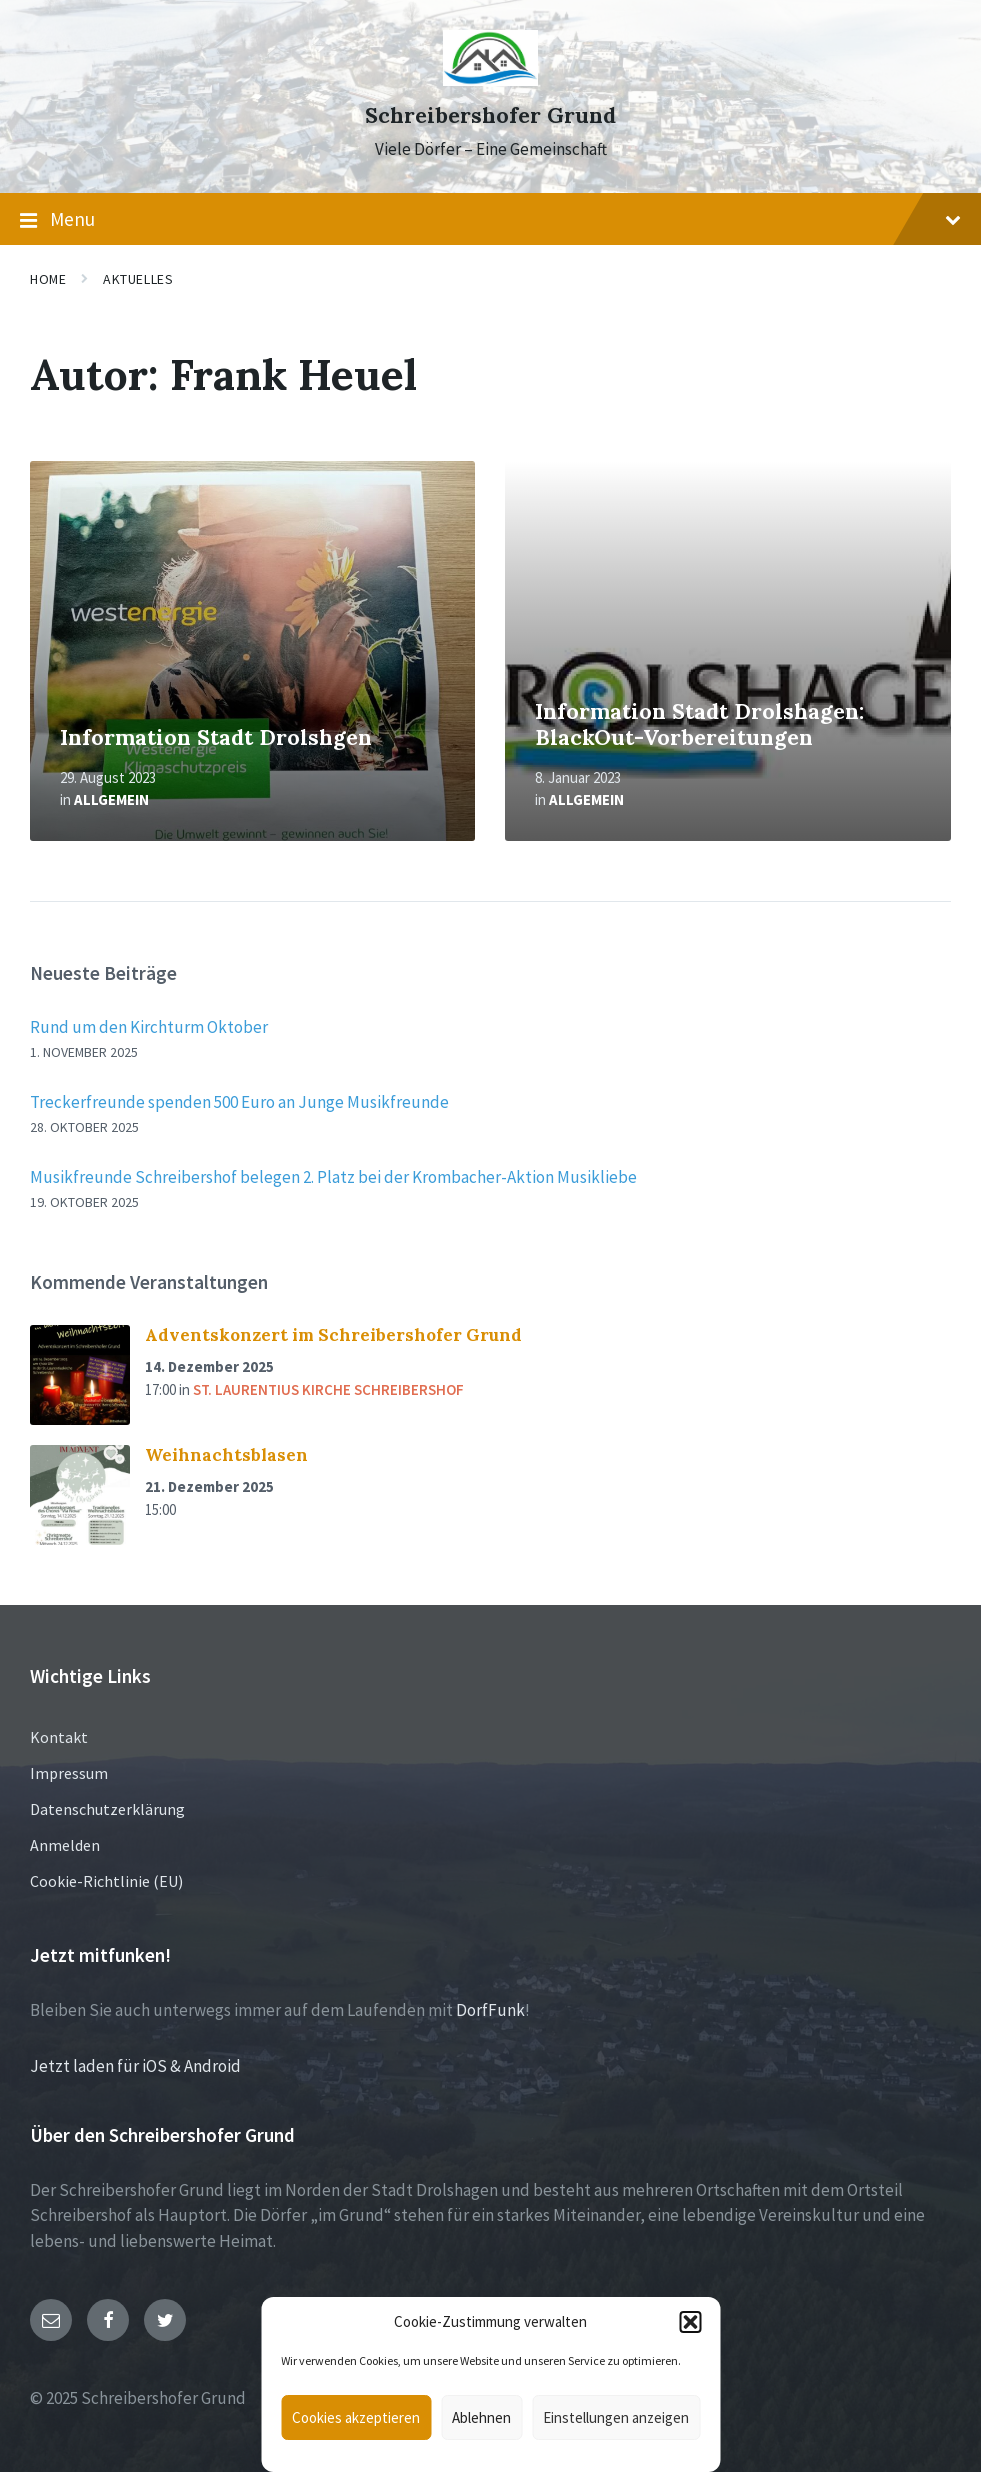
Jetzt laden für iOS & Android (135, 2066)
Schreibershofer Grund (490, 115)
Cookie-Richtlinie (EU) (106, 1881)
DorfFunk (490, 2010)
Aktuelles (138, 279)
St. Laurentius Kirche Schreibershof (328, 1389)
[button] (690, 2322)
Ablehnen (481, 2417)
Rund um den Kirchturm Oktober (149, 1027)
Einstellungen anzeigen (616, 2417)
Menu (490, 220)
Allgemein (111, 799)
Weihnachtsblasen (226, 1455)
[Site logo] (490, 80)
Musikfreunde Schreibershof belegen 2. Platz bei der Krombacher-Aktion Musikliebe (333, 1177)
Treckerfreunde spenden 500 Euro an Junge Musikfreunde (239, 1102)
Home (48, 279)
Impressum (69, 1773)
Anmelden (65, 1845)
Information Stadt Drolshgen (216, 737)
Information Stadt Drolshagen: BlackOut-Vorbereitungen (699, 725)
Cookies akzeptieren (356, 2417)
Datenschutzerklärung (107, 1809)
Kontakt (59, 1737)
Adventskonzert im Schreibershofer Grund (333, 1335)
